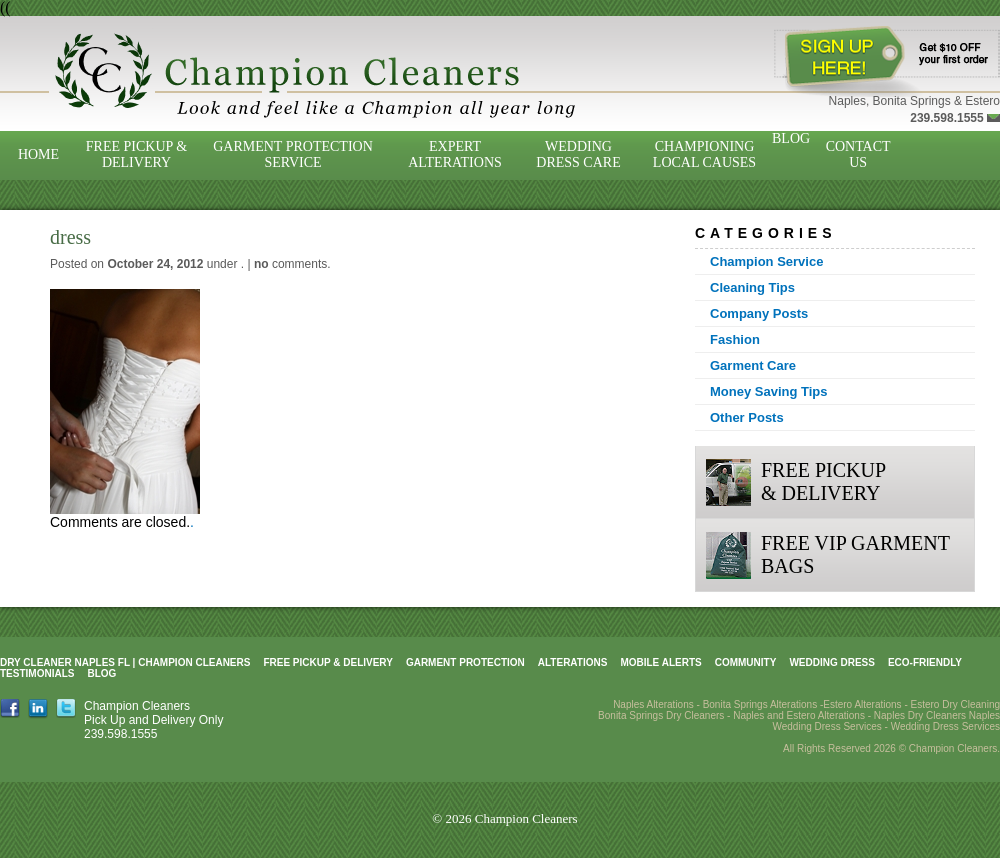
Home (38, 154)
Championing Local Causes (704, 154)
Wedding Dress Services (945, 726)
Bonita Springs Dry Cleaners (661, 715)
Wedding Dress (832, 662)
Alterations (573, 662)
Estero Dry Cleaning (955, 704)
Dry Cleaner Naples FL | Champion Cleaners (125, 662)
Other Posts (747, 417)
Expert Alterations (455, 154)
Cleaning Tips (752, 287)
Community (746, 662)
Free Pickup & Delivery (136, 154)
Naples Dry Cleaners (920, 715)
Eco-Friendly (925, 662)
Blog (791, 138)
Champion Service (766, 261)
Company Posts (759, 313)
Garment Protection (465, 662)
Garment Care (753, 365)
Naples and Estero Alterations (799, 715)
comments (290, 264)
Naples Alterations (653, 704)
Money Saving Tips (769, 391)
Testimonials (37, 673)
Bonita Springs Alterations (760, 704)
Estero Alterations (862, 704)
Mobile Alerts (660, 662)
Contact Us (858, 154)
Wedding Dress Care (578, 154)
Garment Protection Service (293, 154)
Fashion (735, 339)
